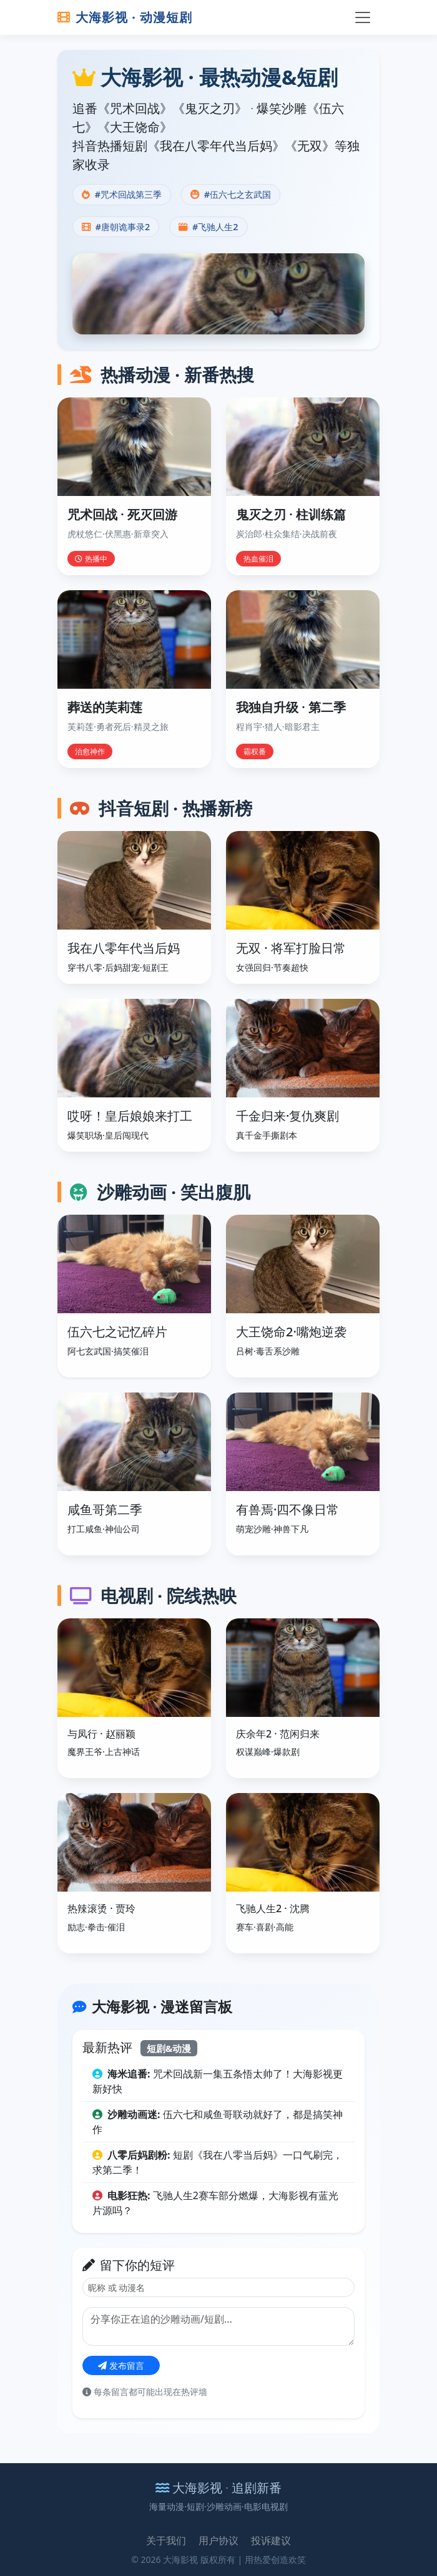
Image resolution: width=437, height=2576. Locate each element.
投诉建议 (271, 2540)
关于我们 (166, 2540)
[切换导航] (363, 17)
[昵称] (218, 2287)
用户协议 (218, 2540)
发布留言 (121, 2365)
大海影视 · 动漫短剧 (124, 17)
